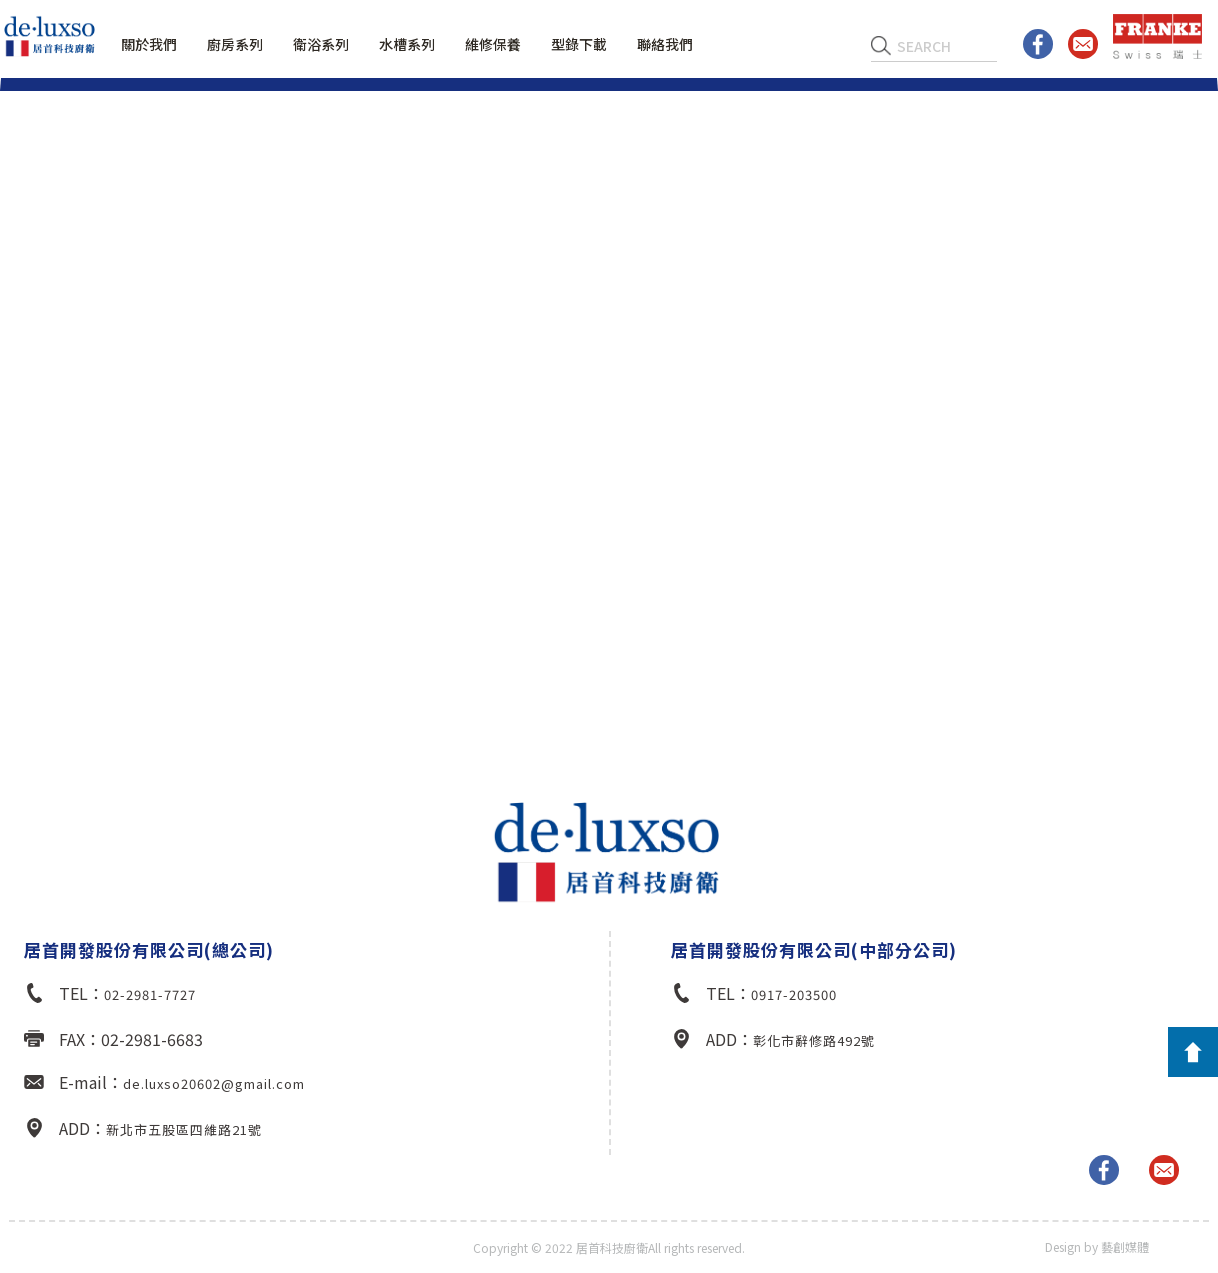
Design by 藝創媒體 (1097, 1246)
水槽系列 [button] (407, 44)
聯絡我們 (665, 44)
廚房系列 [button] (235, 44)
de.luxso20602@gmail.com (214, 1083)
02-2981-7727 (150, 994)
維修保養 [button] (493, 44)
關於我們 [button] (149, 44)
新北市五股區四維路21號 (184, 1129)
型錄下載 (579, 44)
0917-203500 (794, 994)
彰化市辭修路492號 (814, 1040)
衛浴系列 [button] (321, 44)
